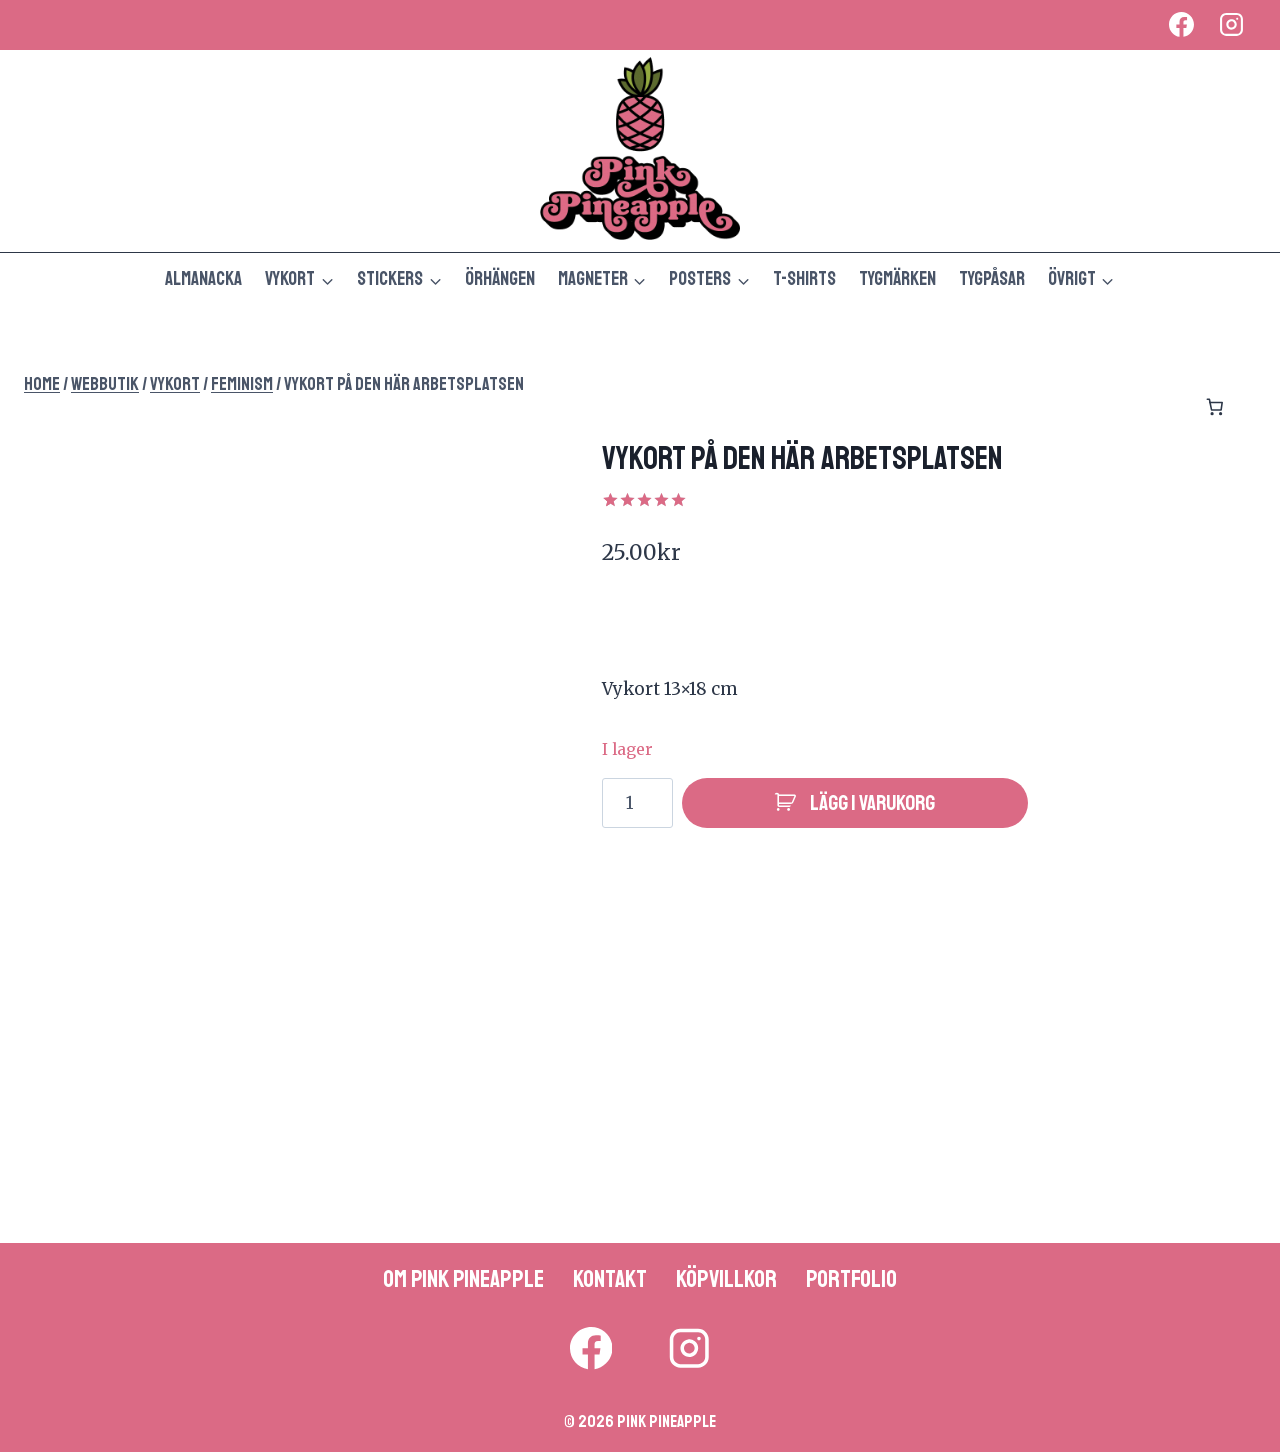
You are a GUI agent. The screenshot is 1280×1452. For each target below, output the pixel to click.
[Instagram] (1231, 25)
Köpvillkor (726, 1279)
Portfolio (851, 1279)
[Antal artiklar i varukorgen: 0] (1215, 407)
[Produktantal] (637, 803)
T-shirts (804, 279)
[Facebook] (1181, 25)
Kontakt (610, 1279)
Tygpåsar (992, 279)
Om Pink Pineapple (463, 1279)
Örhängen (500, 279)
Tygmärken (897, 279)
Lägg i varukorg (872, 803)
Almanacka (203, 279)
